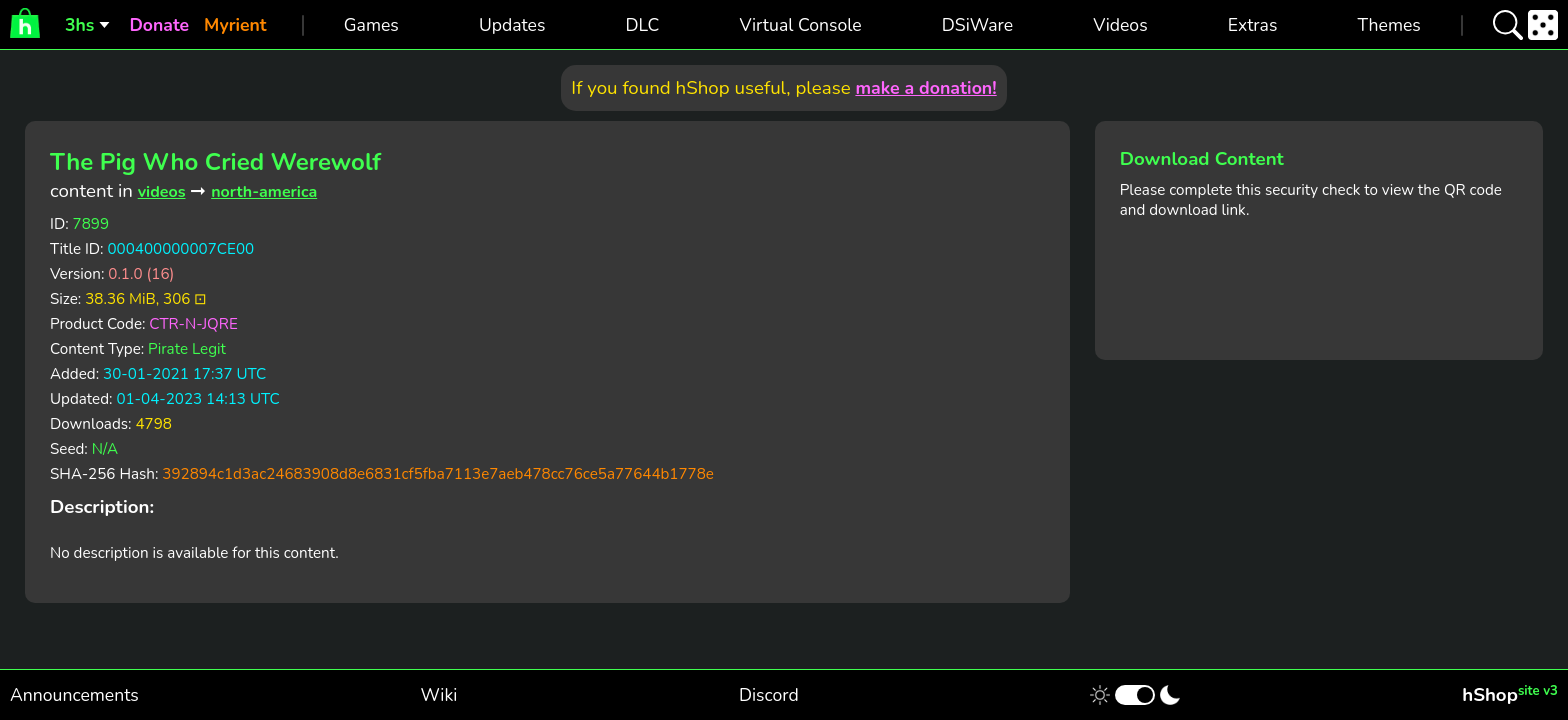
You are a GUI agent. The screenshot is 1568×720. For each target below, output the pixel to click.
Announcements (74, 695)
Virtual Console (800, 25)
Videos (1120, 25)
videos (162, 192)
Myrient (235, 25)
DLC (643, 25)
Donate (159, 25)
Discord (769, 695)
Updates (512, 25)
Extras (1253, 25)
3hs (79, 25)
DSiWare (977, 25)
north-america (264, 192)
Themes (1388, 25)
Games (371, 25)
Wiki (439, 695)
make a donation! (925, 88)
